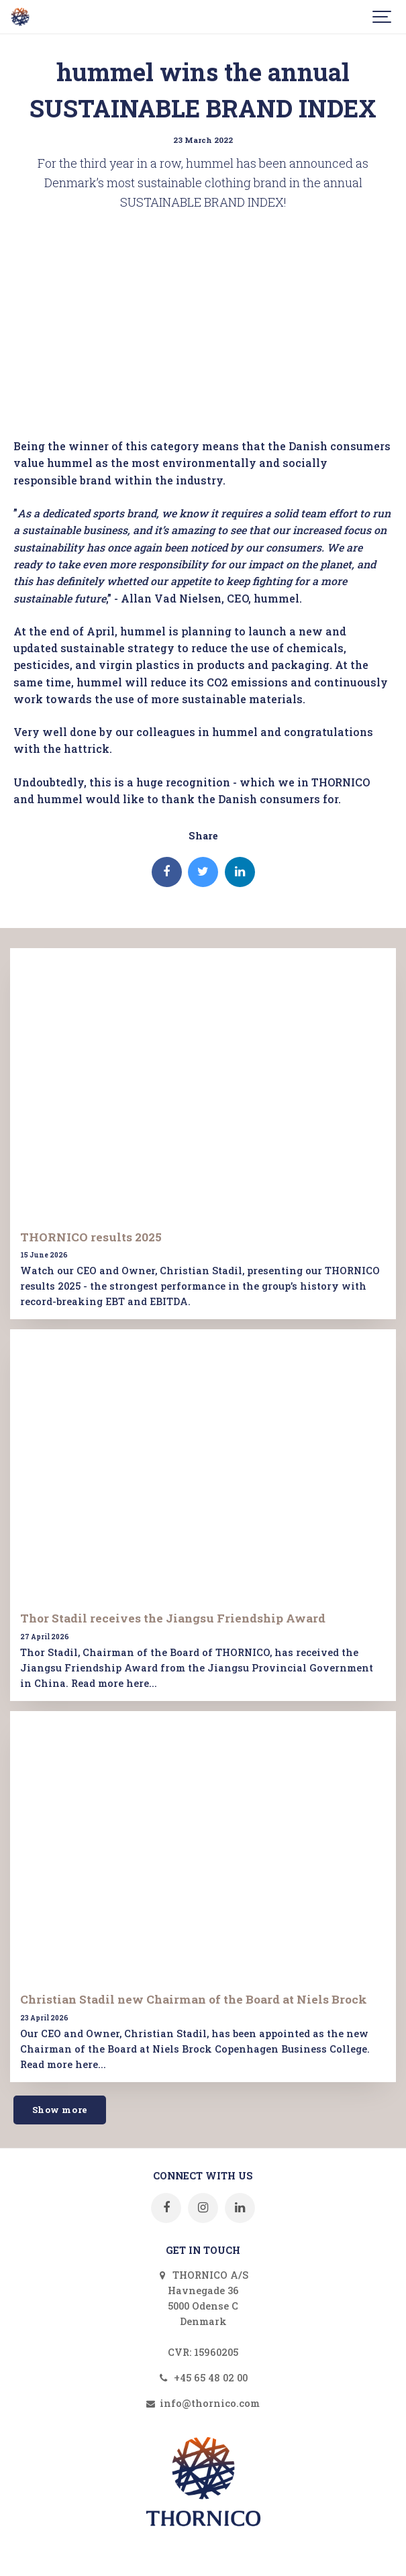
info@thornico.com (203, 2403)
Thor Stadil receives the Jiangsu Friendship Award (172, 1618)
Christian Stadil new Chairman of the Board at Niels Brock (193, 1999)
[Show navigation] (382, 17)
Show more (60, 2110)
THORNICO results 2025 (91, 1237)
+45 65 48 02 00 (202, 2377)
